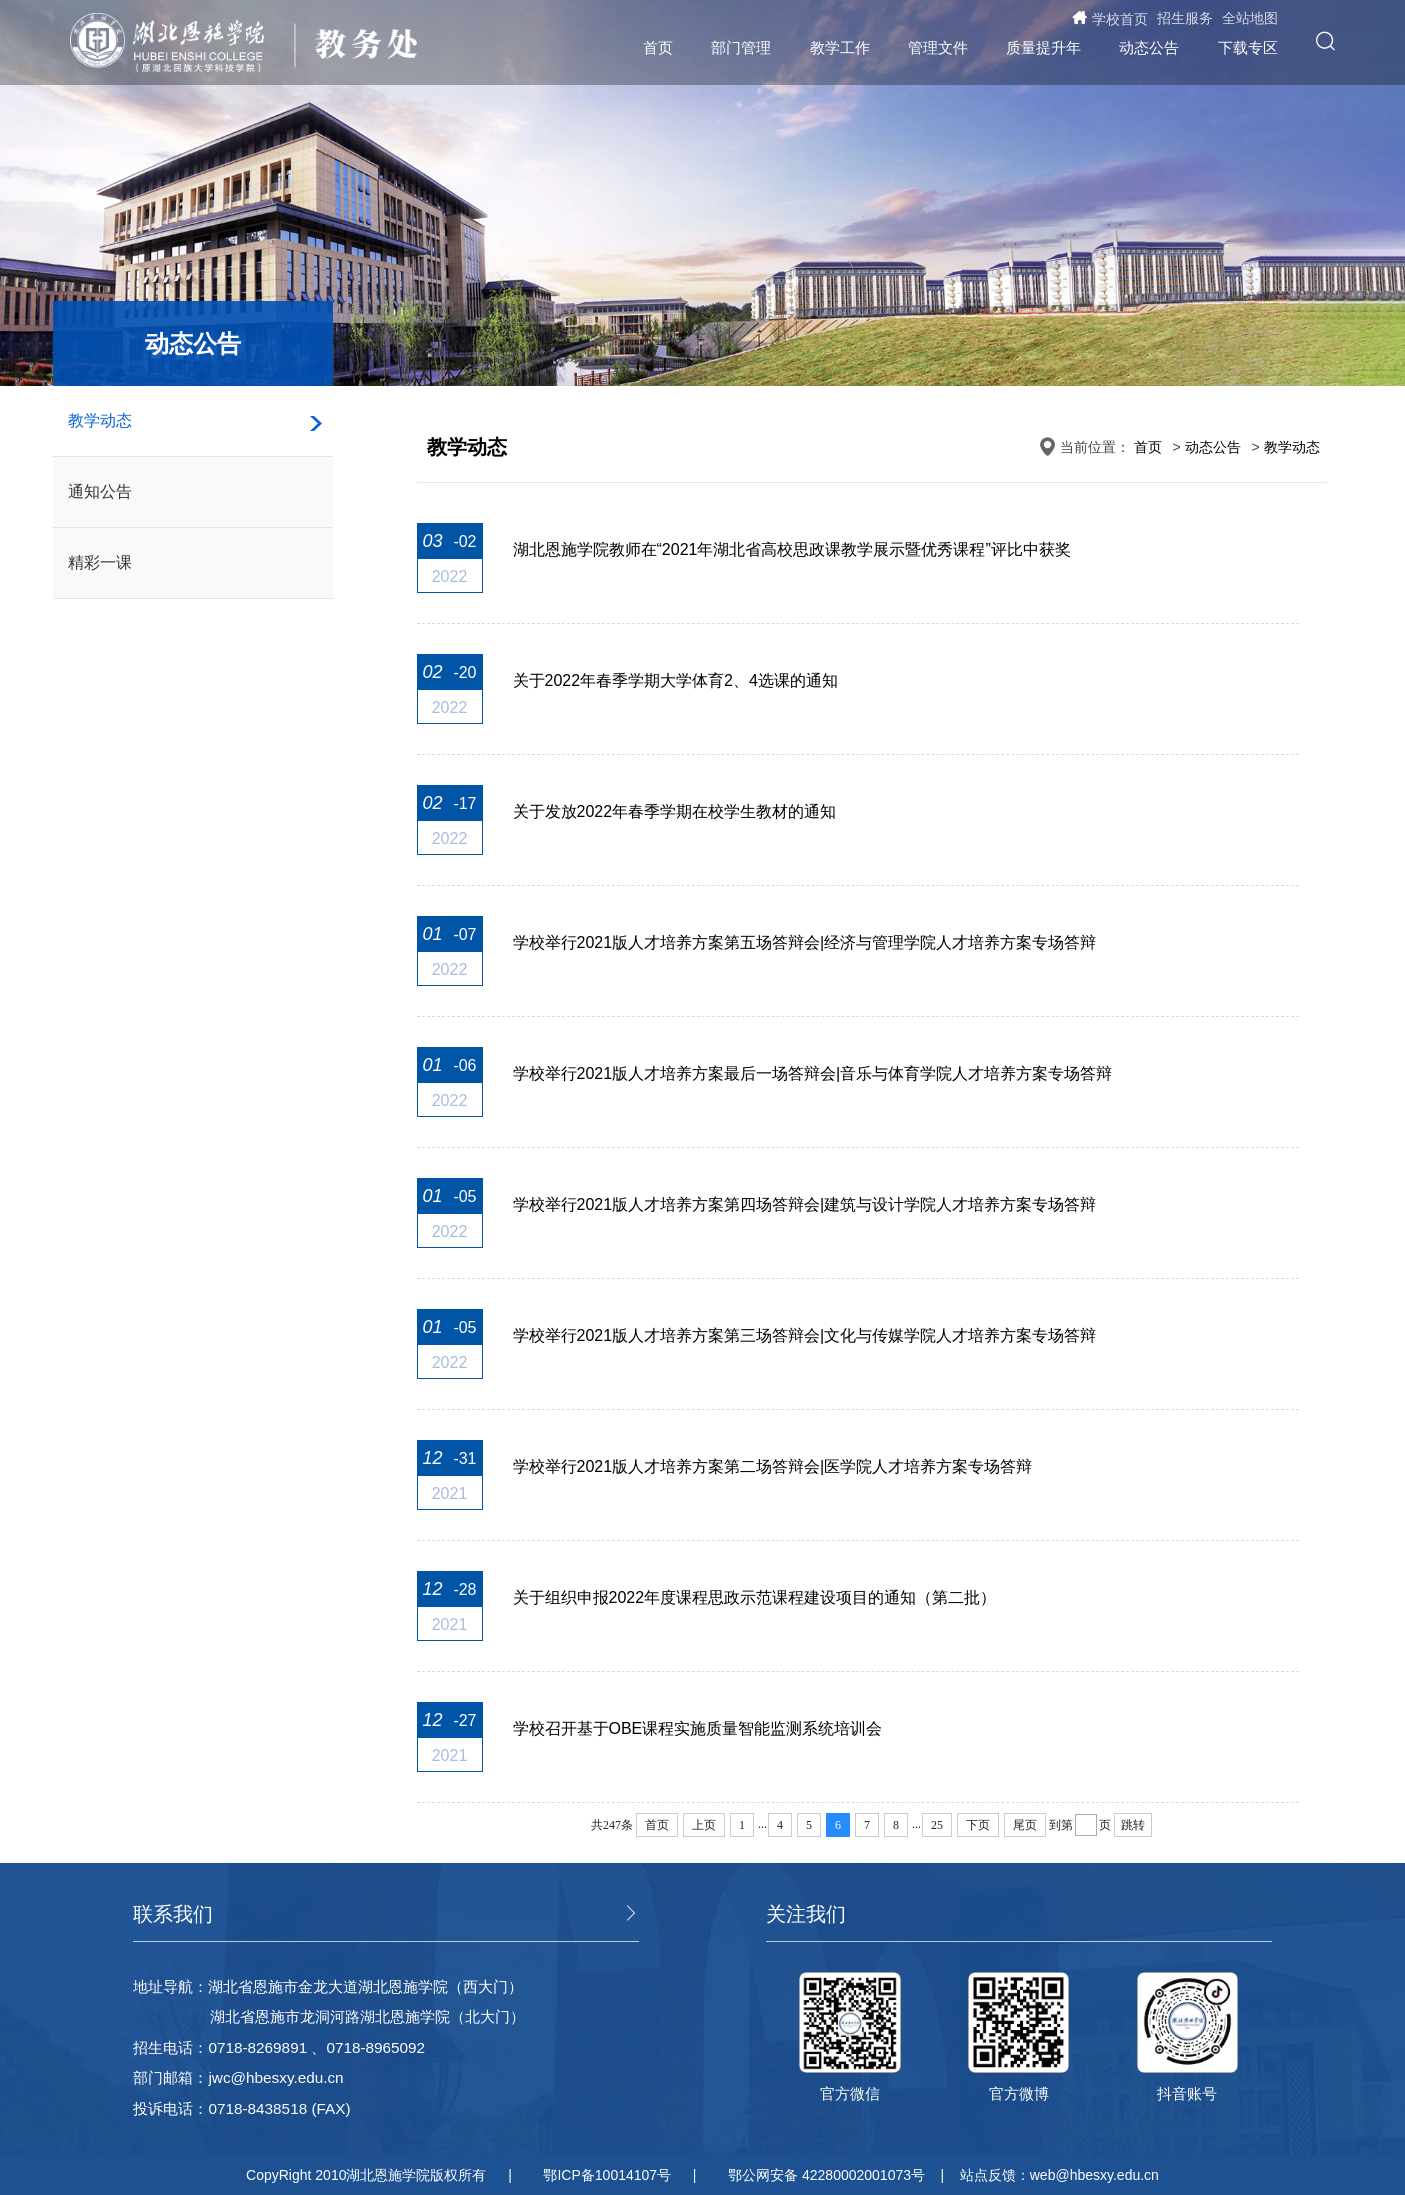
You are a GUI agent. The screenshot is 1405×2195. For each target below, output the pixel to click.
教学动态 (100, 420)
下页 (978, 1825)
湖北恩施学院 (176, 43)
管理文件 (938, 47)
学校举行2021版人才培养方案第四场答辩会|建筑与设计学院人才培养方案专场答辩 (805, 1204)
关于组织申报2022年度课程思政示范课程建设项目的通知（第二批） (755, 1597)
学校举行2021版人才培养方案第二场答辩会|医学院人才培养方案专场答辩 (773, 1466)
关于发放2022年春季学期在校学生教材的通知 (675, 811)
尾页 (1025, 1825)
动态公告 (1149, 47)
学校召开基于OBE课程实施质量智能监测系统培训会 (698, 1728)
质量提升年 (1043, 47)
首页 (658, 47)
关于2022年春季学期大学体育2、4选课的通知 (675, 680)
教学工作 (840, 47)
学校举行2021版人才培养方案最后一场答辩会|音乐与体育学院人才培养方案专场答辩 (813, 1073)
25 (937, 1825)
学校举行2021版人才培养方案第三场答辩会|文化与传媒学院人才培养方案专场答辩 (805, 1335)
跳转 (1133, 1825)
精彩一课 (100, 562)
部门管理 (741, 47)
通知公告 (100, 491)
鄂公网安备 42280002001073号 (826, 2175)
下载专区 (1248, 47)
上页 (704, 1825)
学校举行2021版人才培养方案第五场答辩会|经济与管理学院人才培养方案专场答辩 (805, 942)
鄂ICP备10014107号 (607, 2175)
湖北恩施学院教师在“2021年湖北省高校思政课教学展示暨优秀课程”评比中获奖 (792, 549)
